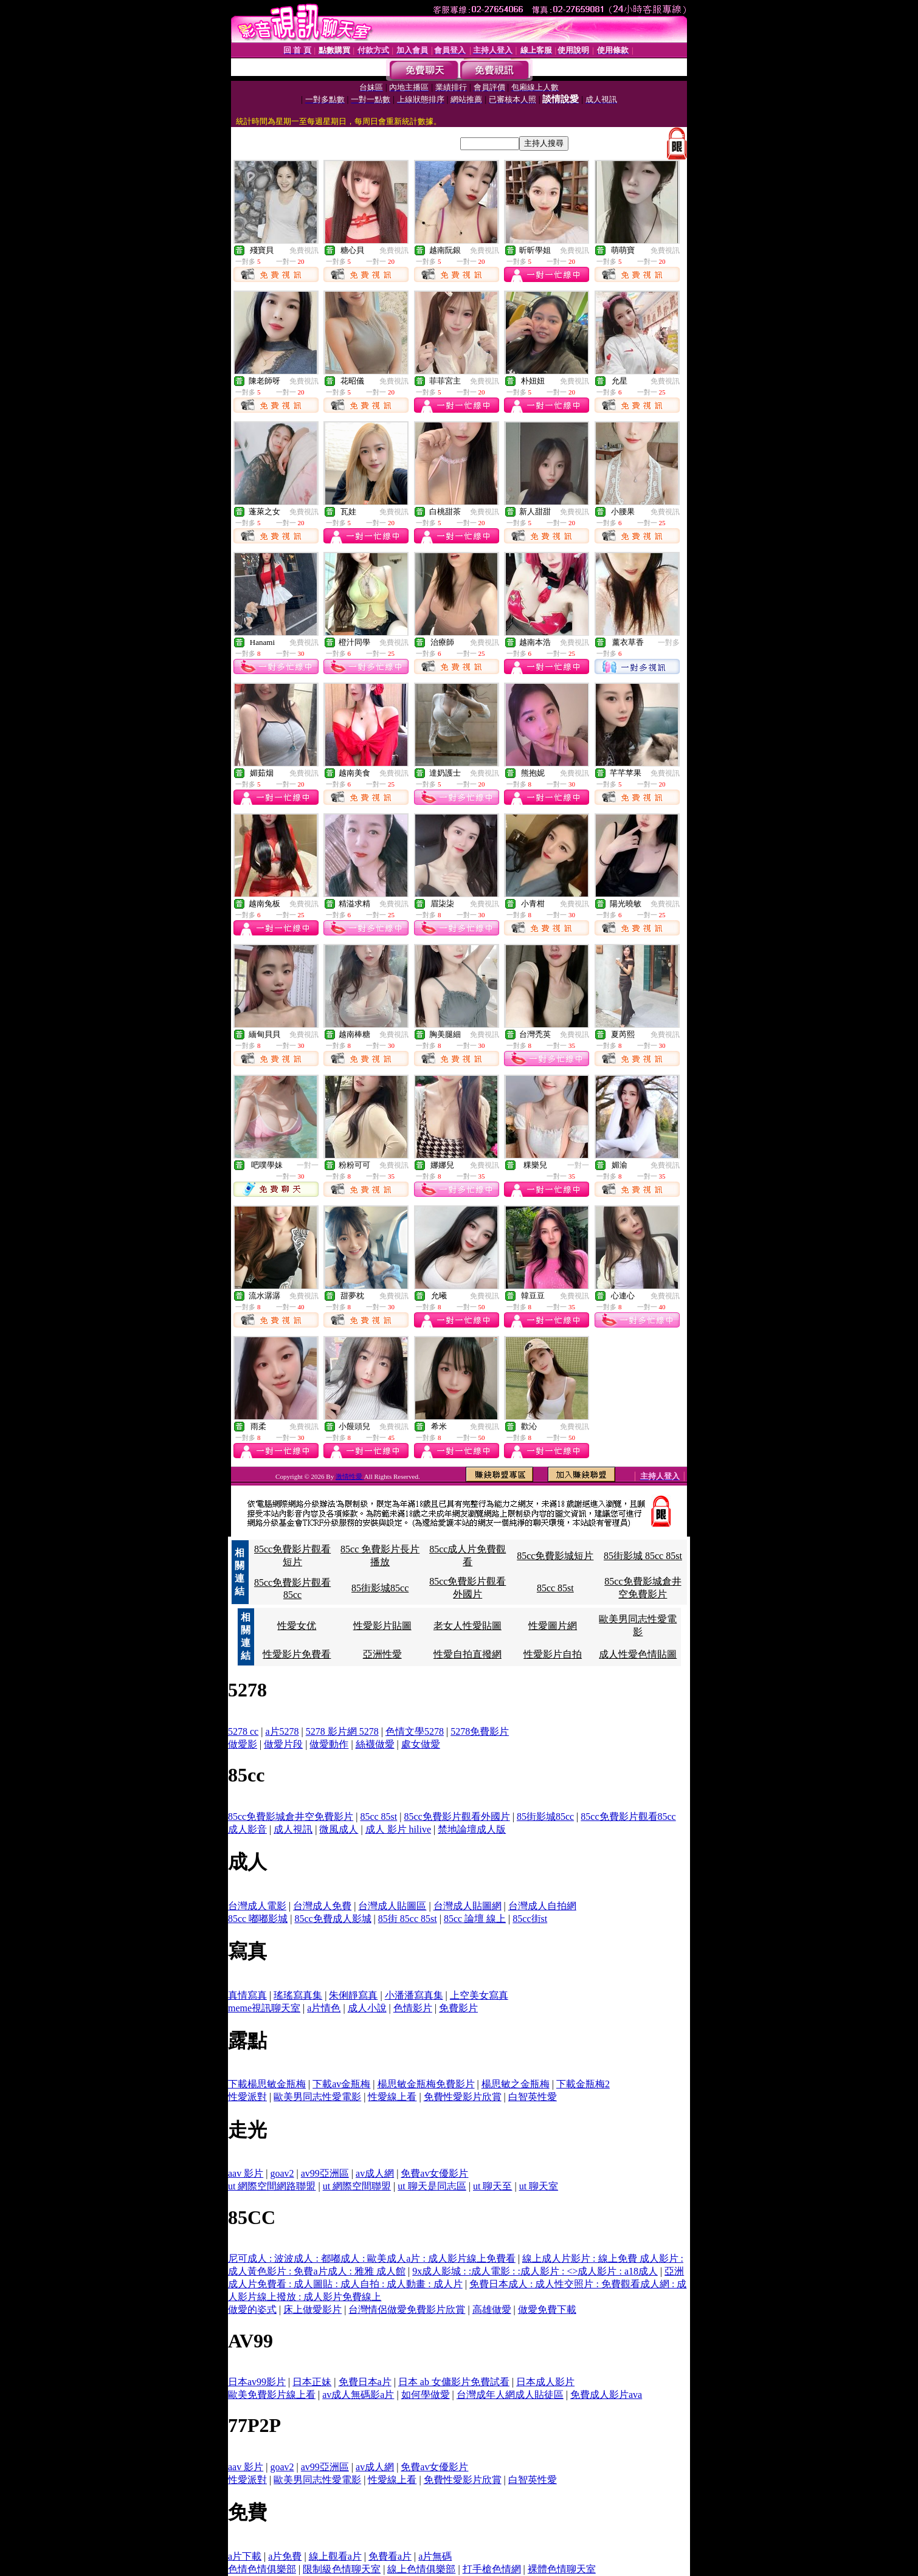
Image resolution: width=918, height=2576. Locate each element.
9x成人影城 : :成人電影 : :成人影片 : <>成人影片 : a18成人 (535, 2271)
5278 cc (243, 1731)
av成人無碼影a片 (358, 2394)
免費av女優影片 (434, 2173)
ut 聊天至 (492, 2186)
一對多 (669, 642)
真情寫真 (247, 1995)
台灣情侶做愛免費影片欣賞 (406, 2309)
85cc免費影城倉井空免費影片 (290, 1816)
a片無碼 (435, 2556)
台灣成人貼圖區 (392, 1906)
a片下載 (244, 2556)
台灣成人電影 (257, 1906)
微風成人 (338, 1829)
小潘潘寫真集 (414, 1995)
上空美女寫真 (479, 1995)
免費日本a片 (365, 2382)
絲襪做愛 (375, 1744)
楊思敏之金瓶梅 (515, 2084)
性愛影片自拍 (552, 1654)
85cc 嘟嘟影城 (258, 1918)
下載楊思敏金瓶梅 (267, 2084)
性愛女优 (296, 1625)
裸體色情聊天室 (562, 2569)
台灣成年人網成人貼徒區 (510, 2394)
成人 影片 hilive (398, 1829)
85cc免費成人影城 (332, 1918)
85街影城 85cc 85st (643, 1556)
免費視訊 (304, 250)
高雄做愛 (491, 2309)
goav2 (282, 2173)
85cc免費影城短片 (555, 1556)
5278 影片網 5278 (342, 1731)
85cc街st (529, 1918)
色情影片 (412, 2008)
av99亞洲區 (325, 2173)
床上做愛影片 (312, 2309)
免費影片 (458, 2008)
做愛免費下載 (547, 2309)
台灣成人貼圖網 (467, 1906)
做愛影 (242, 1744)
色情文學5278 (414, 1731)
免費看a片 (390, 2556)
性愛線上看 (392, 2097)
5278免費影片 (479, 1731)
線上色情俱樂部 (421, 2569)
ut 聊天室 (538, 2186)
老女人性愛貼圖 (467, 1625)
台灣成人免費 (322, 1906)
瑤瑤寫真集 (298, 1995)
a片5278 (282, 1731)
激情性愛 (350, 1476)
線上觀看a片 (335, 2556)
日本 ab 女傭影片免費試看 (453, 2382)
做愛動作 (328, 1744)
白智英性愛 (532, 2097)
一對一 (308, 1165)
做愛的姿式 (252, 2309)
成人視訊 (293, 1829)
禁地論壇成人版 (472, 1829)
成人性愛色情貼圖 (638, 1654)
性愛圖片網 (552, 1625)
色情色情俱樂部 (262, 2569)
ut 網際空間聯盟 (357, 2186)
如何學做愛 (425, 2394)
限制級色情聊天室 (342, 2569)
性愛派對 (247, 2097)
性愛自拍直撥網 (467, 1654)
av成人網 (375, 2173)
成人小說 (367, 2008)
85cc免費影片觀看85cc (628, 1816)
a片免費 (285, 2556)
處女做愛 (420, 1744)
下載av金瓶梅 (341, 2084)
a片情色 (323, 2008)
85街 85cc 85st (407, 1918)
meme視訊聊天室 (264, 2008)
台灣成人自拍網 (542, 1906)
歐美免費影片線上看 (272, 2394)
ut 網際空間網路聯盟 (272, 2186)
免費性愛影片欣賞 (463, 2097)
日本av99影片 (257, 2382)
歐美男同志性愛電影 (317, 2097)
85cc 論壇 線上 (475, 1918)
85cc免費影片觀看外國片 (456, 1816)
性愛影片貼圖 (382, 1625)
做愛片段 (283, 1744)
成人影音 (247, 1829)
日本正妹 (311, 2382)
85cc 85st (555, 1588)
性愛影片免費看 (297, 1654)
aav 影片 (245, 2173)
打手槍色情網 (492, 2569)
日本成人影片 (545, 2382)
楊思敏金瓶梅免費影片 (426, 2084)
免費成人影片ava (606, 2394)
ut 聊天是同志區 (432, 2186)
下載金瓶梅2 (583, 2084)
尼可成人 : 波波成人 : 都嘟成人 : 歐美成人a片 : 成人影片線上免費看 (372, 2258)
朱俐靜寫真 (353, 1995)
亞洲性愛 (382, 1654)
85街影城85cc (380, 1588)
